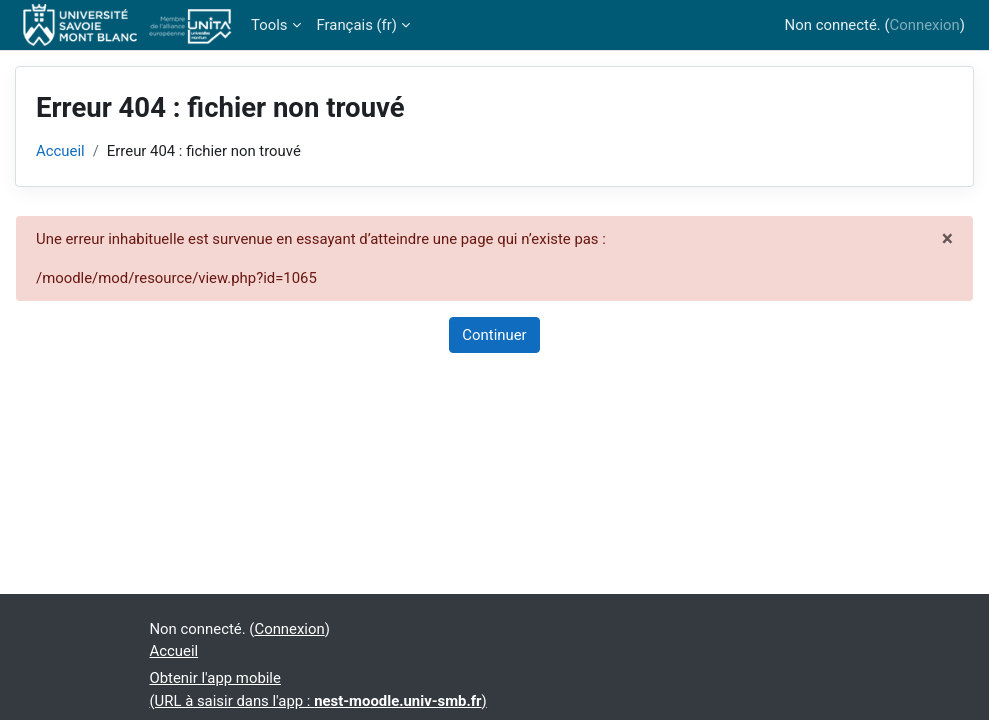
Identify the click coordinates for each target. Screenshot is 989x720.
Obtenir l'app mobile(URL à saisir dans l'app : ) (318, 689)
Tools (269, 25)
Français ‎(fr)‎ (357, 25)
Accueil (60, 151)
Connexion (925, 25)
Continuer (494, 335)
